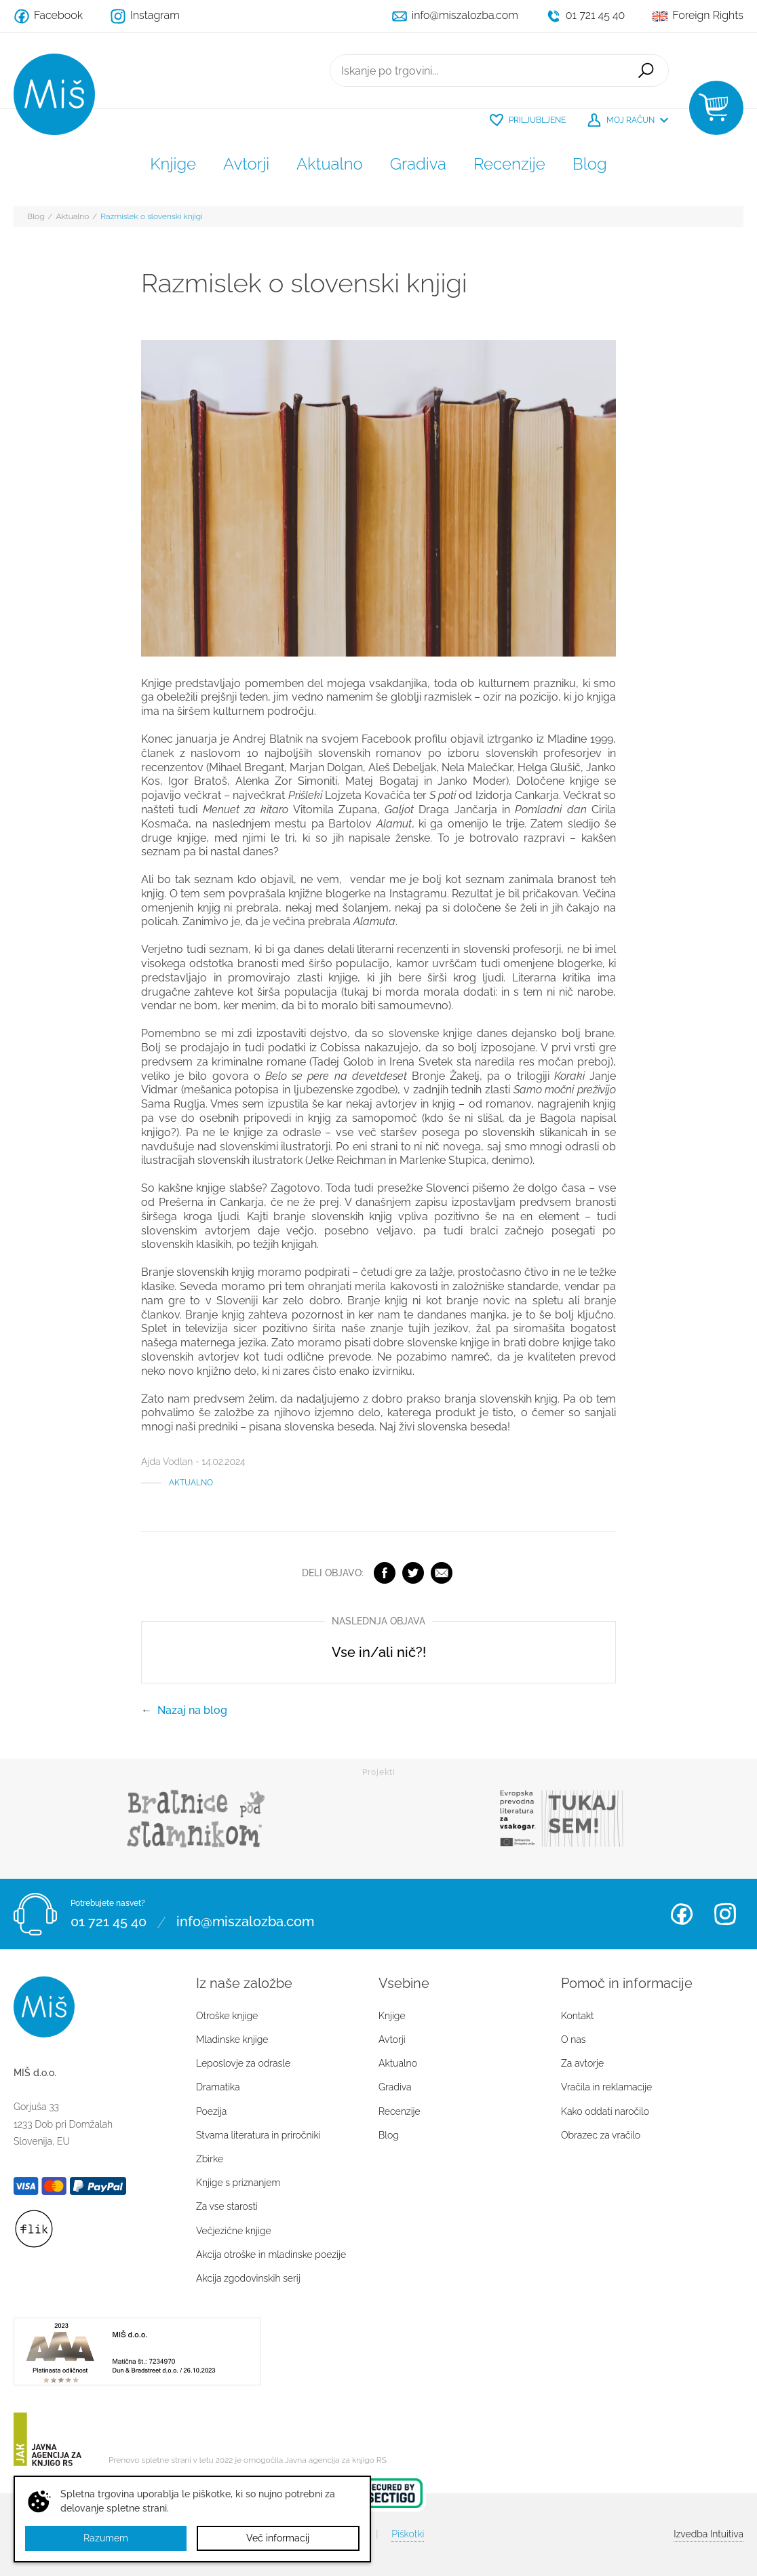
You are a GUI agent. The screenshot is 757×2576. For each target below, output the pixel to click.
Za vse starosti (227, 2206)
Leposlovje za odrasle (243, 2063)
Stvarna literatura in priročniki (258, 2135)
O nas (573, 2039)
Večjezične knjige (233, 2230)
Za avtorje (582, 2063)
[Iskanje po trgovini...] (476, 70)
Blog (589, 164)
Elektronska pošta (441, 1573)
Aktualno (329, 164)
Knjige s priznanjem (238, 2182)
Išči (645, 70)
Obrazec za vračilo (600, 2135)
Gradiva (418, 164)
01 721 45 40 (109, 1922)
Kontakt (577, 2015)
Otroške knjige (227, 2015)
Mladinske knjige (232, 2039)
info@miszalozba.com (245, 1922)
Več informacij (277, 2538)
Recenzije (509, 164)
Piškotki (407, 2534)
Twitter (413, 1573)
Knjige (173, 164)
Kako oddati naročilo (605, 2111)
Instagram (725, 1914)
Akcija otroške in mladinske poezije (271, 2254)
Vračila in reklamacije (606, 2087)
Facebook (384, 1573)
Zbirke (209, 2158)
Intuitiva (708, 2534)
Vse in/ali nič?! (379, 1652)
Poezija (211, 2111)
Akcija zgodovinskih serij (248, 2278)
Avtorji (246, 164)
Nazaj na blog (192, 1710)
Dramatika (218, 2087)
